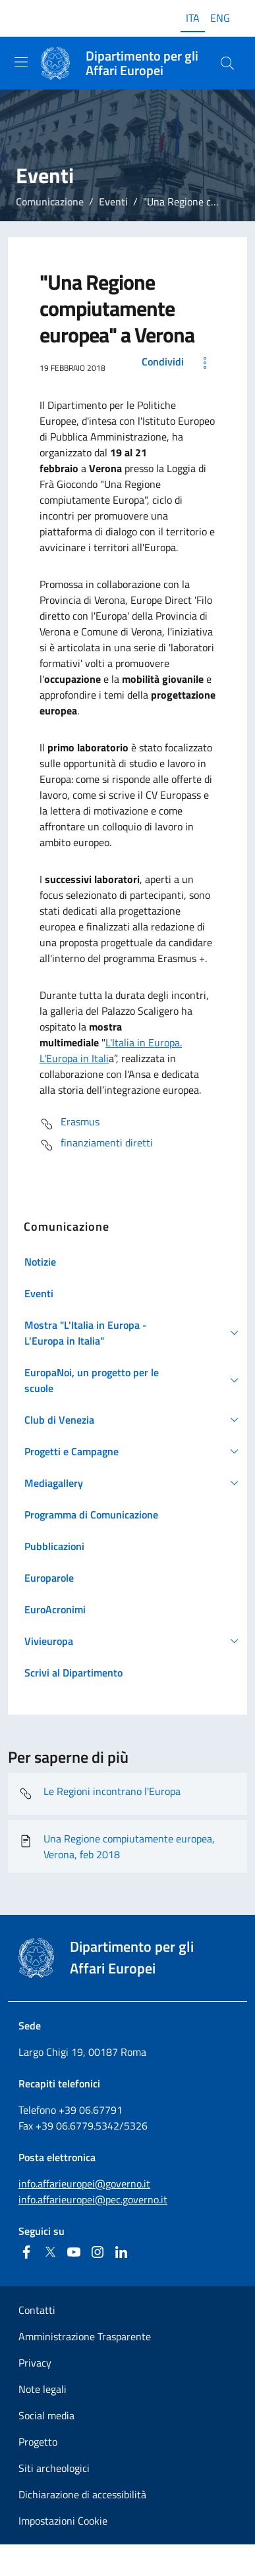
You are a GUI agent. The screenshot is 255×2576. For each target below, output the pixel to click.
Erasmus (69, 1124)
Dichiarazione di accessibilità (82, 2494)
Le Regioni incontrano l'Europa (99, 1793)
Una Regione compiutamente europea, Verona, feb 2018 (116, 1846)
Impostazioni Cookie (62, 2521)
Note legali (42, 2389)
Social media (46, 2415)
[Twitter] (50, 2252)
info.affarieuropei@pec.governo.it (92, 2199)
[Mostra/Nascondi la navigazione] (21, 62)
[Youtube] (74, 2252)
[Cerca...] (227, 63)
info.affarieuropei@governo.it (84, 2183)
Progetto (37, 2442)
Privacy (34, 2363)
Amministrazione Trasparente (84, 2336)
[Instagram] (97, 2252)
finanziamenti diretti (96, 1145)
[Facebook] (26, 2252)
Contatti (36, 2310)
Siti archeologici (54, 2468)
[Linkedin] (121, 2252)
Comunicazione (50, 201)
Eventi (113, 201)
